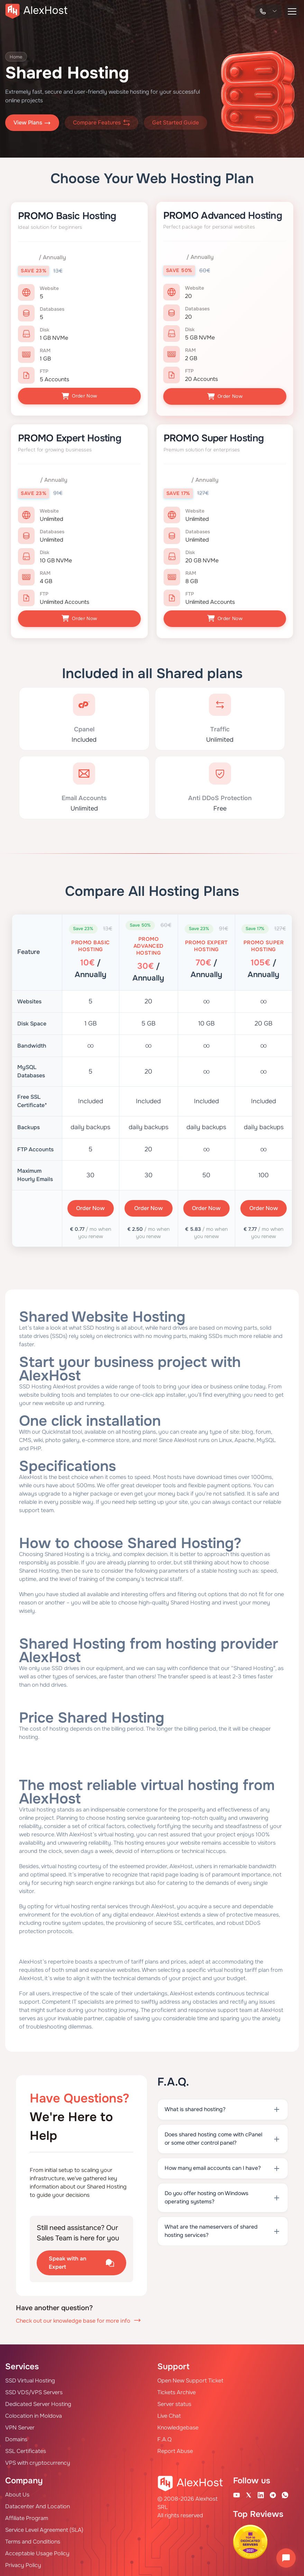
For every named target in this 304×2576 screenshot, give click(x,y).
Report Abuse (175, 2449)
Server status (174, 2402)
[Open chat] (286, 2558)
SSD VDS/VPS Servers (34, 2390)
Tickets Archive (176, 2390)
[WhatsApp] (285, 2493)
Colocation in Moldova (33, 2413)
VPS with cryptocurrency (37, 2460)
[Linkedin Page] (260, 2493)
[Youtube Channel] (236, 2493)
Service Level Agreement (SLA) (44, 2527)
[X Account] (248, 2493)
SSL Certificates (25, 2449)
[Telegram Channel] (272, 2493)
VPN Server (20, 2425)
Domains (16, 2437)
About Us (17, 2492)
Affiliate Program (26, 2516)
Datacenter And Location (37, 2504)
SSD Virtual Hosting (30, 2378)
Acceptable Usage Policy (37, 2551)
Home (17, 57)
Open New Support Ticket (190, 2378)
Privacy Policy (23, 2563)
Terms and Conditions (32, 2539)
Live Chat (169, 2413)
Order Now (79, 396)
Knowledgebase (178, 2425)
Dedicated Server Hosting (38, 2402)
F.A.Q (164, 2437)
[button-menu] (292, 11)
